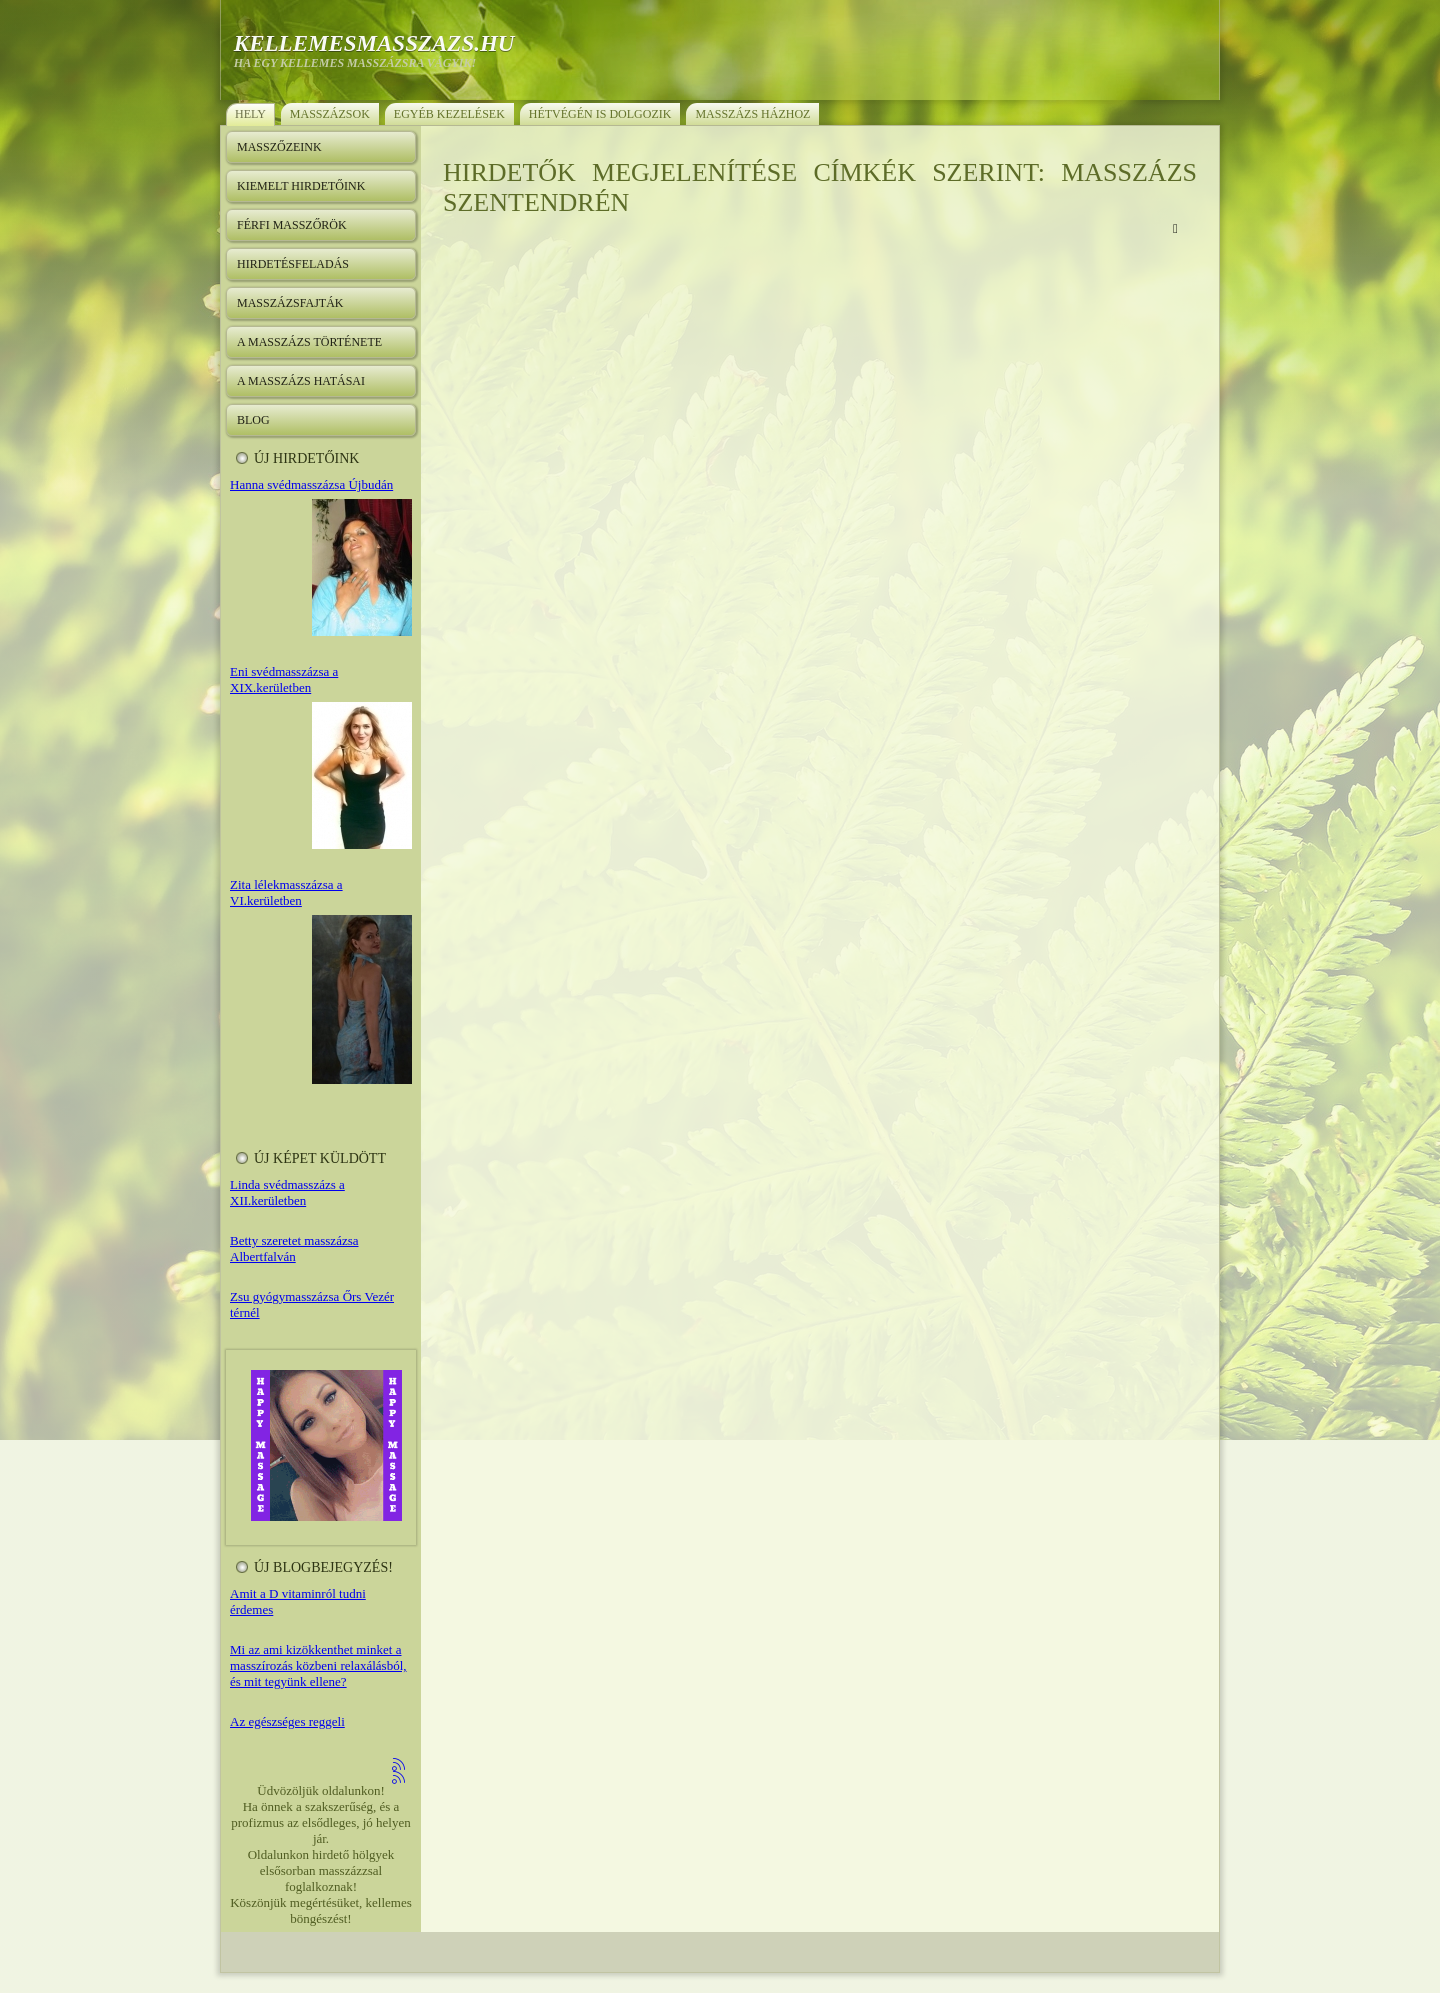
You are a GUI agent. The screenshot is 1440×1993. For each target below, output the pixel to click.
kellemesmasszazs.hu (374, 43)
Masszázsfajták (290, 303)
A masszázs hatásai (301, 381)
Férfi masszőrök (292, 225)
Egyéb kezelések (449, 114)
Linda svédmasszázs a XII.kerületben (287, 1192)
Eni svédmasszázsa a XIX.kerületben (284, 679)
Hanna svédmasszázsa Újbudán (311, 484)
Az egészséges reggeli (287, 1721)
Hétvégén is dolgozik (600, 114)
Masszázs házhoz (752, 114)
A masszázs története (309, 342)
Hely (250, 114)
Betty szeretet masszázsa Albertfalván (294, 1248)
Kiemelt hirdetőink (301, 186)
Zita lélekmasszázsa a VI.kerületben (286, 892)
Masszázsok (330, 114)
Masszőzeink (279, 147)
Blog (253, 420)
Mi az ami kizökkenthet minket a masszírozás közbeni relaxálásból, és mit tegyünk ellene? (318, 1665)
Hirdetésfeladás (293, 264)
